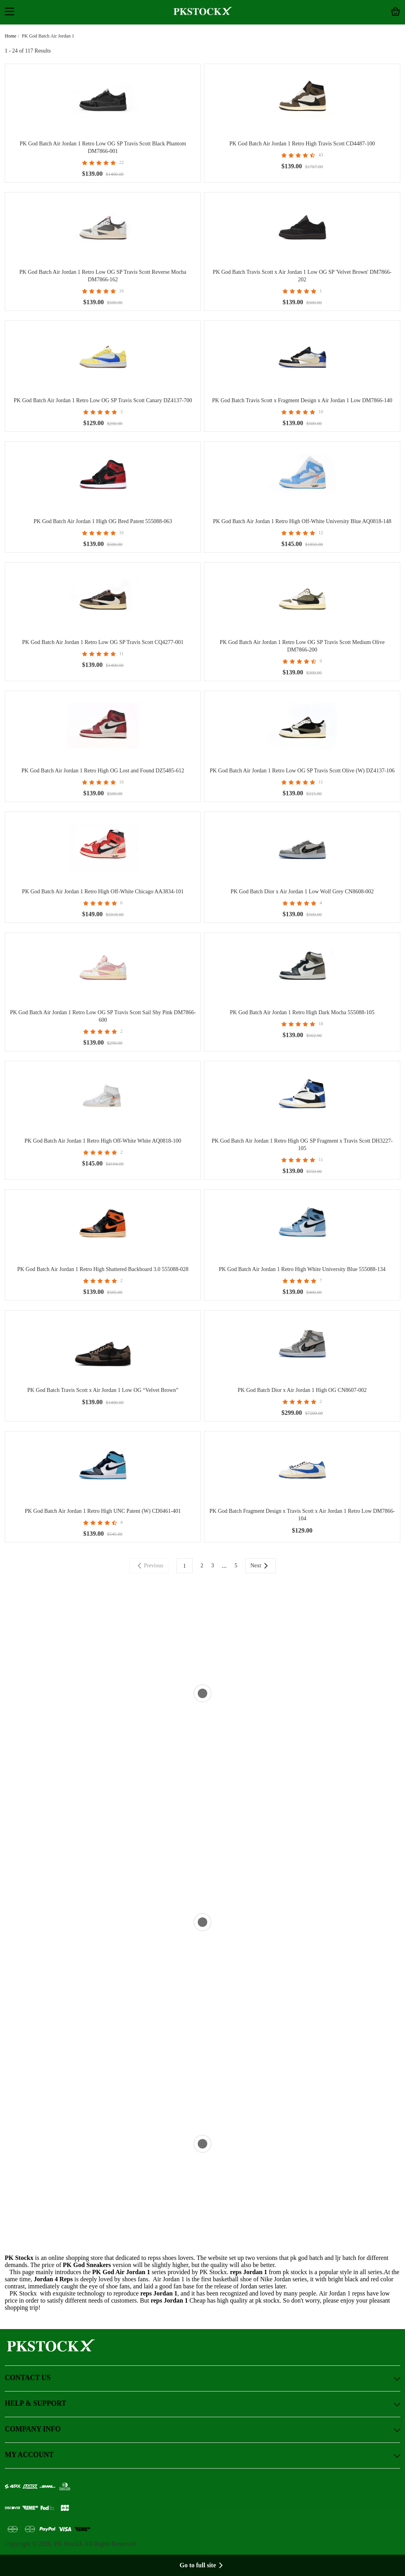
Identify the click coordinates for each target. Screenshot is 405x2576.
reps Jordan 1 (159, 2293)
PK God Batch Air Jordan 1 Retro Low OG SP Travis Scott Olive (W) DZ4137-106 (302, 771)
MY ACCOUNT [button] (202, 2455)
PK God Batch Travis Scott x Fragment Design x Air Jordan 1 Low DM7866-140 (302, 400)
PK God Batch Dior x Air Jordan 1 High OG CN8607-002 (302, 1390)
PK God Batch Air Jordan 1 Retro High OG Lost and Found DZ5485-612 (102, 771)
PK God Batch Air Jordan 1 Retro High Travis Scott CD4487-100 (302, 144)
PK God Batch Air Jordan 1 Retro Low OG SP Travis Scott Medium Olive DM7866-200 (302, 646)
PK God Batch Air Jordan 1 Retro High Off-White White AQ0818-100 (103, 1141)
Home (10, 36)
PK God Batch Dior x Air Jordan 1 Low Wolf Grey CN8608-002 (302, 891)
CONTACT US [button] (202, 2378)
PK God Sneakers (87, 2265)
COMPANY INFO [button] (202, 2430)
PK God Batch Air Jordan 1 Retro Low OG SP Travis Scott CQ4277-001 (103, 642)
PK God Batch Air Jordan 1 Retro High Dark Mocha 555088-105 (302, 1012)
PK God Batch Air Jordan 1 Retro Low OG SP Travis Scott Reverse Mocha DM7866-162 (102, 275)
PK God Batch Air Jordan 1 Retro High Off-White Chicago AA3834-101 (103, 891)
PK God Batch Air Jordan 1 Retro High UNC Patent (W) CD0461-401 (103, 1511)
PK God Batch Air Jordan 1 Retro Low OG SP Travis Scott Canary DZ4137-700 (103, 400)
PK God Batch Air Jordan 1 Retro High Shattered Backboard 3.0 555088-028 (102, 1269)
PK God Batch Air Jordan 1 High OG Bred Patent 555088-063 (103, 521)
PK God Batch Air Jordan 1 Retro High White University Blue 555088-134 (302, 1269)
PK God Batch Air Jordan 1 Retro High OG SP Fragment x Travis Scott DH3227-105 (302, 1144)
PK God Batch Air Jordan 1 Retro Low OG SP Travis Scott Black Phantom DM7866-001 (103, 147)
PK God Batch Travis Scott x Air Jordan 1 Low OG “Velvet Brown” (102, 1390)
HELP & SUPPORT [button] (202, 2404)
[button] (9, 12)
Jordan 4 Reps (53, 2279)
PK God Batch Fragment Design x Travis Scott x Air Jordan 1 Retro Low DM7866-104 (302, 1514)
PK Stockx (19, 2257)
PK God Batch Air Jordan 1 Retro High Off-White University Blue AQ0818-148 (302, 521)
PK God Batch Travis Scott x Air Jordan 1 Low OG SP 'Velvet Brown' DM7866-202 (302, 275)
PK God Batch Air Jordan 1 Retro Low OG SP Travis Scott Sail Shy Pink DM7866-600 (103, 1016)
